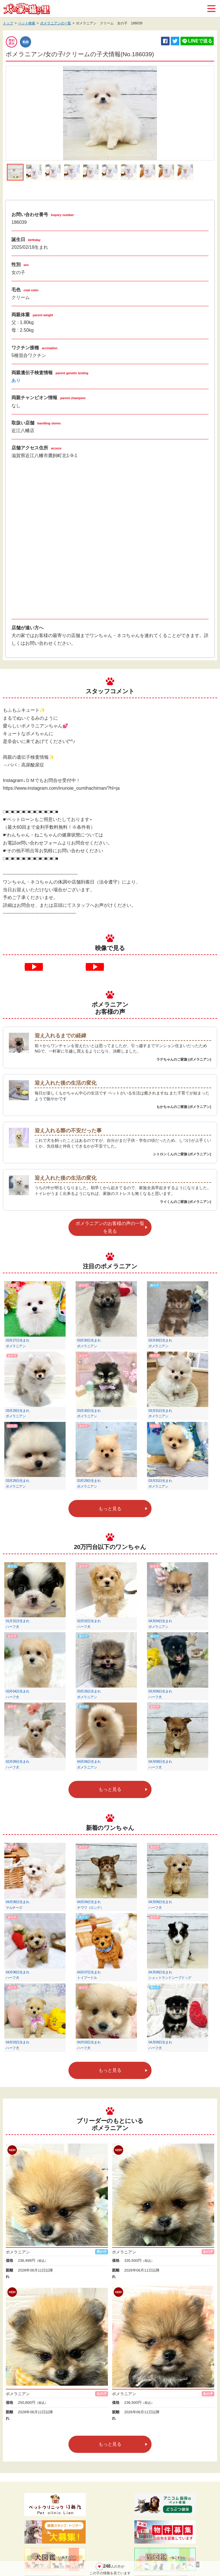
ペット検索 (26, 23)
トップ (8, 23)
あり (16, 380)
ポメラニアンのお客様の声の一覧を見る (110, 1227)
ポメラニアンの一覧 (55, 23)
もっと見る (110, 1508)
